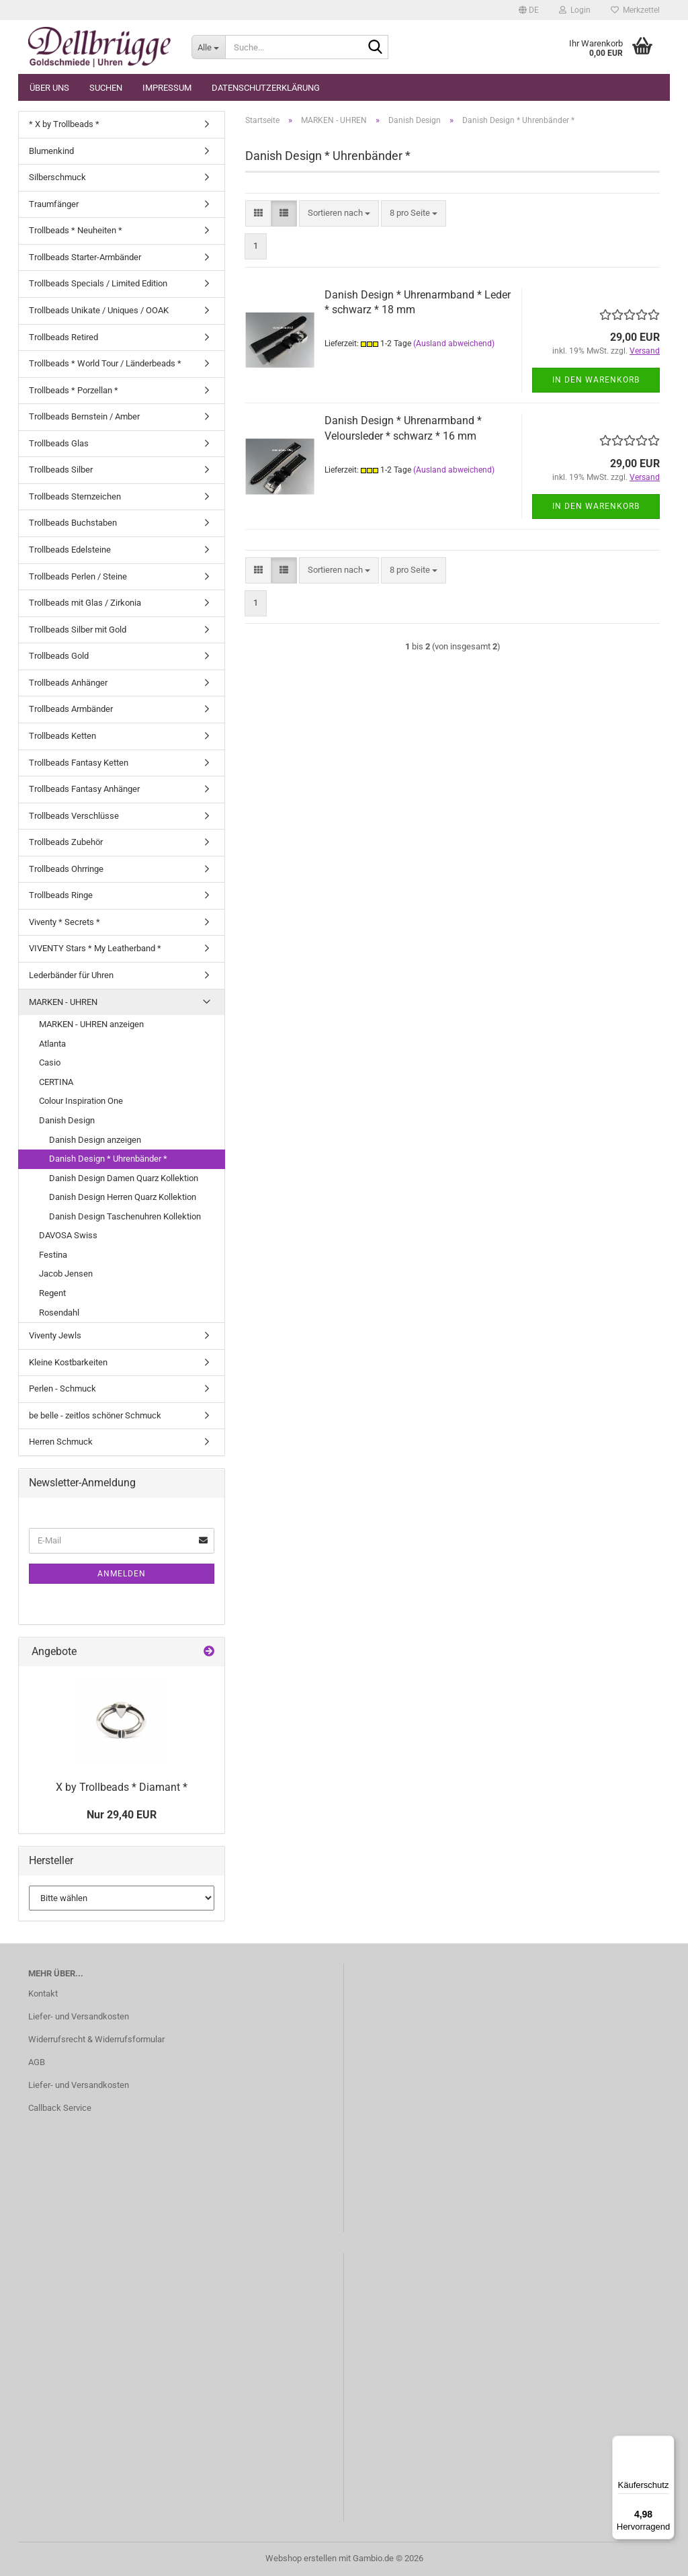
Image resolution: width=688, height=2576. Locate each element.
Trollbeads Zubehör (66, 842)
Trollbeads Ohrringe (66, 869)
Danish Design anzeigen (95, 1140)
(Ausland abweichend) (453, 343)
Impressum (166, 88)
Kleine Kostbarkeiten (68, 1362)
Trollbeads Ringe (61, 895)
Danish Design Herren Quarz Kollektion (122, 1197)
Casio (49, 1062)
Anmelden (121, 1573)
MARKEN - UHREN (63, 1002)
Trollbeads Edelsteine (70, 550)
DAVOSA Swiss (68, 1235)
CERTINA (56, 1082)
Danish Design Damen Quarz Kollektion (123, 1178)
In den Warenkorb (596, 380)
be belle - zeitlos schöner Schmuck (95, 1415)
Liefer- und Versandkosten (78, 2016)
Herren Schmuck (61, 1442)
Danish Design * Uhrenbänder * (108, 1159)
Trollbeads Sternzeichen (75, 496)
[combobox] (339, 213)
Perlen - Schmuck (62, 1388)
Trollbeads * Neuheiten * (75, 230)
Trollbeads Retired (63, 337)
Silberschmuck (57, 177)
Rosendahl (59, 1312)
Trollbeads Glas (59, 443)
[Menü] (666, 2444)
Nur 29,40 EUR (122, 1814)
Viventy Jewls (55, 1335)
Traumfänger (54, 204)
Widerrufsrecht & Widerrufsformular (96, 2039)
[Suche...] (208, 47)
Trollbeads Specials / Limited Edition (98, 283)
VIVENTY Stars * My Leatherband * (95, 948)
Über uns (49, 88)
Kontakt (43, 1993)
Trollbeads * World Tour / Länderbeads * (105, 363)
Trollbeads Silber (61, 470)
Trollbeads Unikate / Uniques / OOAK (99, 310)
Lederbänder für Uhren (71, 975)
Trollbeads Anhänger (68, 683)
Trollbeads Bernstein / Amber (84, 416)
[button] (529, 10)
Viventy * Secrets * (64, 922)
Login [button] (575, 10)
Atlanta (52, 1044)
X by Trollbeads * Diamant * (121, 1787)
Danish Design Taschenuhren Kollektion (125, 1216)
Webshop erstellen (301, 2558)
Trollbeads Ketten (62, 736)
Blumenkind (51, 151)
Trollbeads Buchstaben (73, 523)
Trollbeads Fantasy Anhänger (84, 789)
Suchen (105, 88)
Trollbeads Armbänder (71, 709)
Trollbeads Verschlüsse (74, 816)
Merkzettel (635, 10)
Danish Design (67, 1120)
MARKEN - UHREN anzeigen (91, 1024)
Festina (53, 1255)
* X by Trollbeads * (64, 124)
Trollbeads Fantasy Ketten (78, 763)
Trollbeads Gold (59, 656)
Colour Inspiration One (81, 1101)
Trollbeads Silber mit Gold (77, 630)
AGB (36, 2062)
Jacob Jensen (66, 1274)
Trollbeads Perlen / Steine (78, 576)
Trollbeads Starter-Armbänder (85, 257)
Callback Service (59, 2108)
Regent (52, 1293)
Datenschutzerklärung (266, 88)
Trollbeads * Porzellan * (73, 390)
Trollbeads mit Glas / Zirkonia (85, 603)
